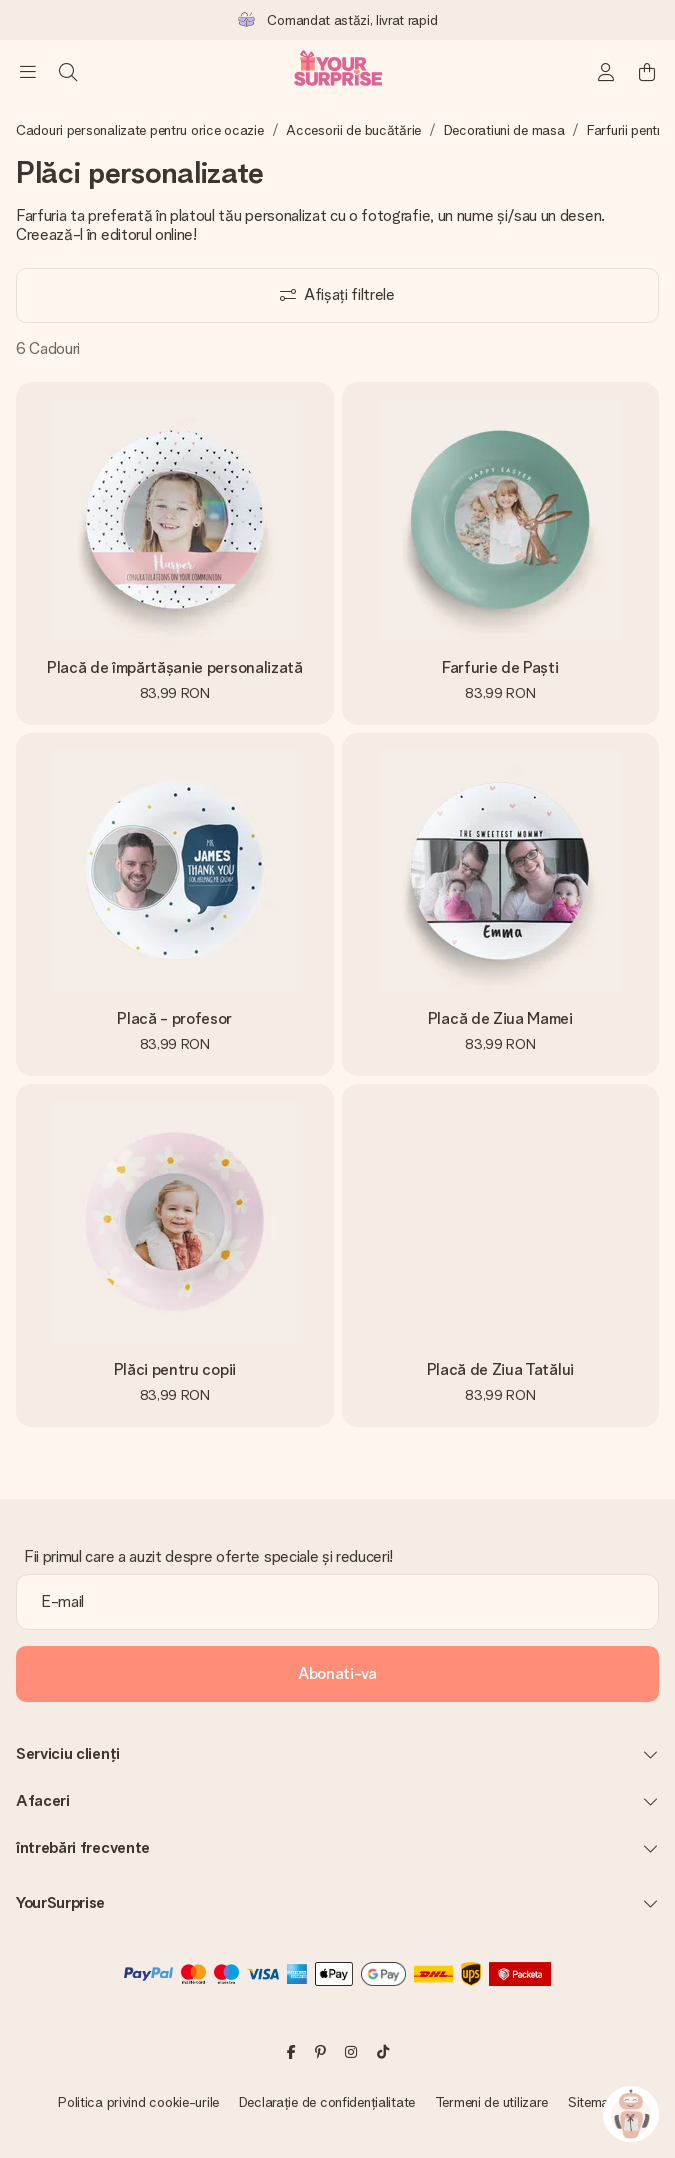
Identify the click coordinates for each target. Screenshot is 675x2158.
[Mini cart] (647, 72)
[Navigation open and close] (28, 72)
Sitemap (592, 2102)
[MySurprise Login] (607, 72)
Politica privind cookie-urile (138, 2102)
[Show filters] (337, 295)
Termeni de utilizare (491, 2102)
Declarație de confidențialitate (327, 2102)
